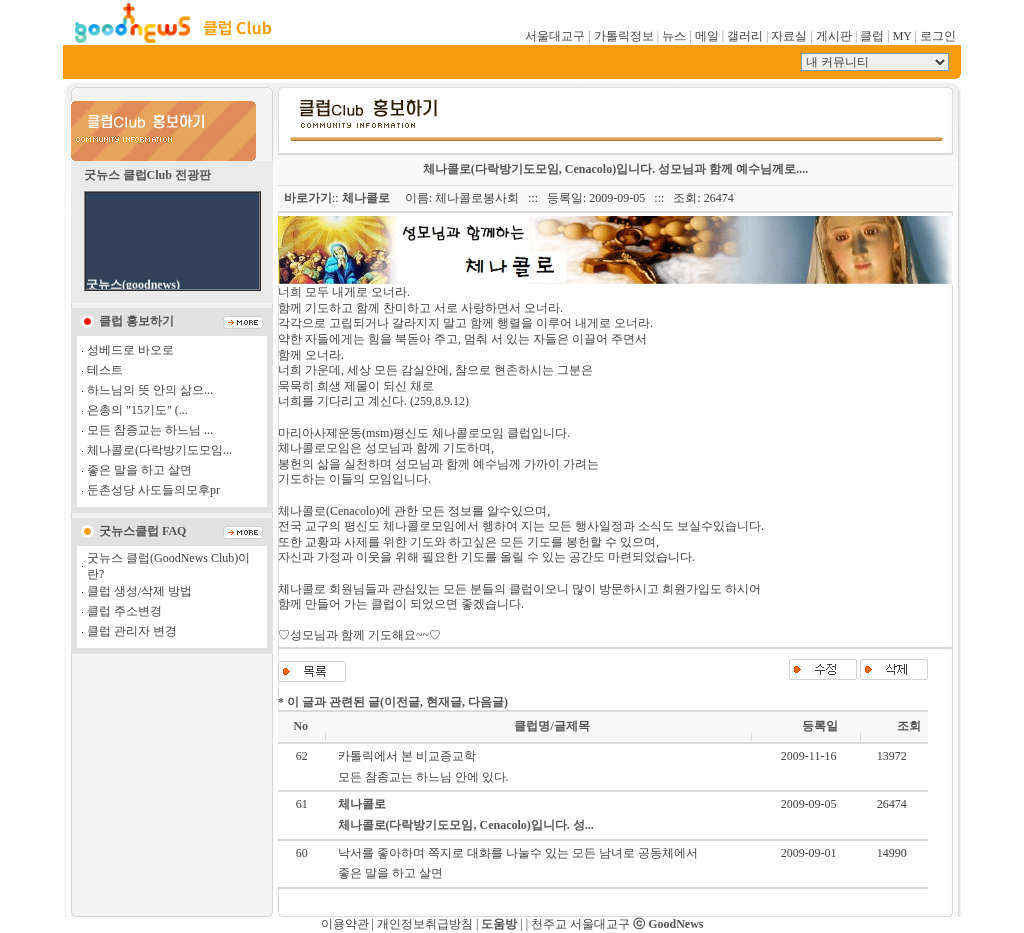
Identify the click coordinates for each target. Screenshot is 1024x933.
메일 (707, 36)
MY (902, 36)
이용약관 (345, 924)
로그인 (938, 36)
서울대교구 (555, 36)
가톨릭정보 (624, 36)
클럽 (872, 36)
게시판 (834, 36)
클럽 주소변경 (124, 611)
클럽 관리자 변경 (132, 631)
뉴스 (674, 36)
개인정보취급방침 (425, 924)
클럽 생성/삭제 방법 (139, 591)
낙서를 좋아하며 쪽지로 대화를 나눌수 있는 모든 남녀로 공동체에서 (518, 853)
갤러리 (745, 36)
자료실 (789, 36)
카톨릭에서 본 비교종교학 (407, 756)
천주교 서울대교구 (580, 924)
